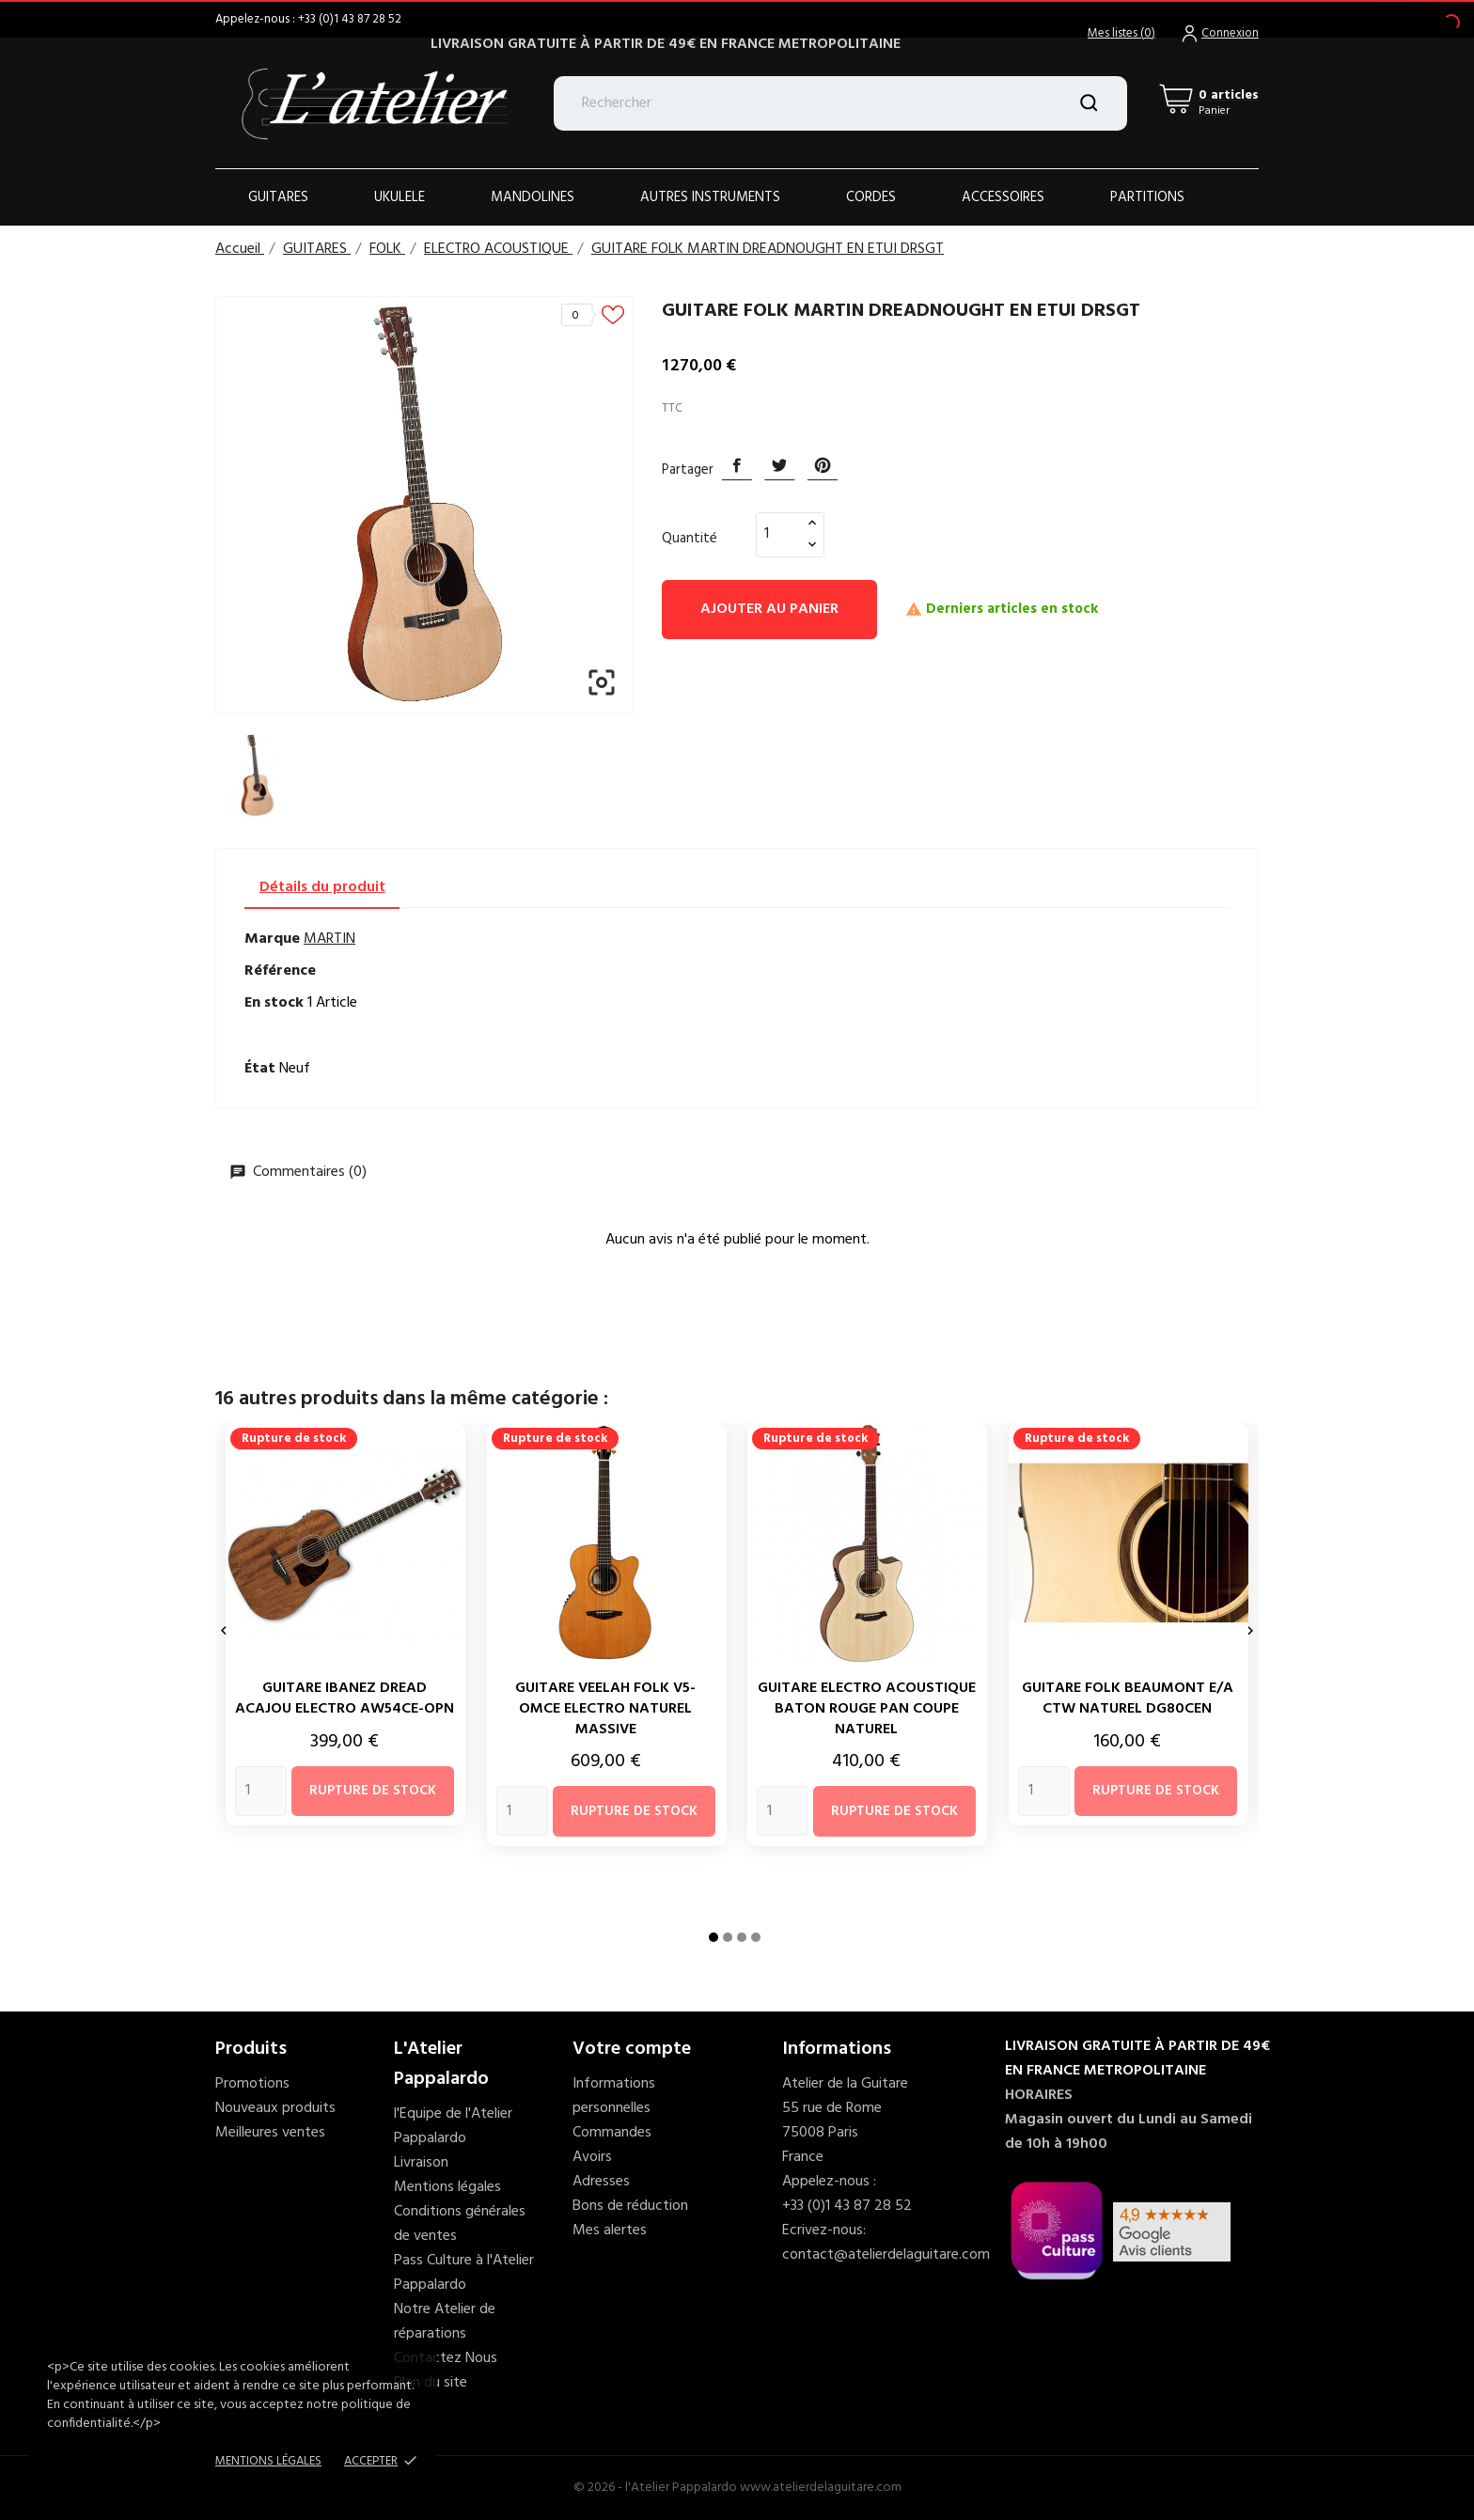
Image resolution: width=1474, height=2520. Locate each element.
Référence (280, 971)
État (259, 1069)
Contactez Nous (445, 2358)
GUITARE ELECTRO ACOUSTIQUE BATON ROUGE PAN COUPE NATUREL (867, 1709)
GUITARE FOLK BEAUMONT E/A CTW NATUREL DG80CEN (1127, 1698)
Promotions (252, 2084)
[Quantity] (261, 1791)
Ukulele (399, 197)
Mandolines (532, 197)
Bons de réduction (630, 2206)
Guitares (278, 197)
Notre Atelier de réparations (444, 2321)
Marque (272, 939)
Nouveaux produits (275, 2108)
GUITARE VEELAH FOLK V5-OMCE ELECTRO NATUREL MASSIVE (605, 1709)
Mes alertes (609, 2230)
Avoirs (592, 2157)
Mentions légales (447, 2187)
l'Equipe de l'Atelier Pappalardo (453, 2126)
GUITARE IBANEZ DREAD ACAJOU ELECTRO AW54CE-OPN (344, 1698)
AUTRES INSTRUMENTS (710, 197)
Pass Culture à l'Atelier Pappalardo (464, 2272)
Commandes (611, 2133)
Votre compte (631, 2049)
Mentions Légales (268, 2461)
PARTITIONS (1147, 197)
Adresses (601, 2181)
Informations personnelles (613, 2096)
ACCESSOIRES (1003, 197)
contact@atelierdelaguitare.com (886, 2255)
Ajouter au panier (769, 609)
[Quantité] (779, 534)
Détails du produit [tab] (322, 887)
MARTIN (329, 939)
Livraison (421, 2163)
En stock (274, 1003)
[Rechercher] (841, 103)
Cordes (871, 197)
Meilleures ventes (270, 2133)
